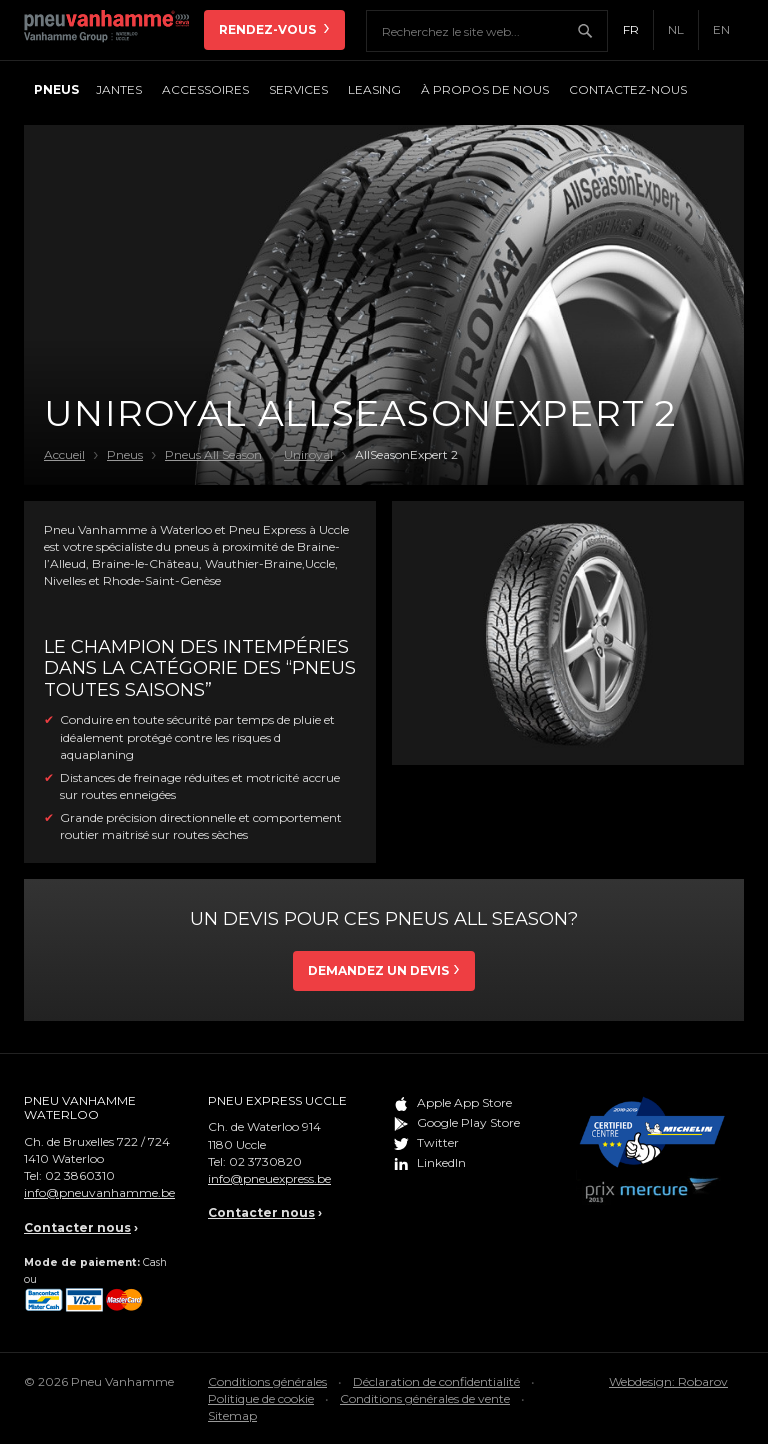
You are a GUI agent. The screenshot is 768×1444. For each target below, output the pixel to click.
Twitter (438, 1142)
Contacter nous (77, 1227)
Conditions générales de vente (425, 1398)
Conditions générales (267, 1381)
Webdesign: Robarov (668, 1381)
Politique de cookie (261, 1398)
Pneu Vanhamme (114, 30)
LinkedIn (441, 1162)
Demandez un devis (378, 970)
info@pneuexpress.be (269, 1178)
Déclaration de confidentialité (436, 1381)
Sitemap (232, 1415)
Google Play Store (468, 1122)
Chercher (592, 31)
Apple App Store (464, 1102)
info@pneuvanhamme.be (99, 1192)
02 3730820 (265, 1161)
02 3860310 (80, 1175)
